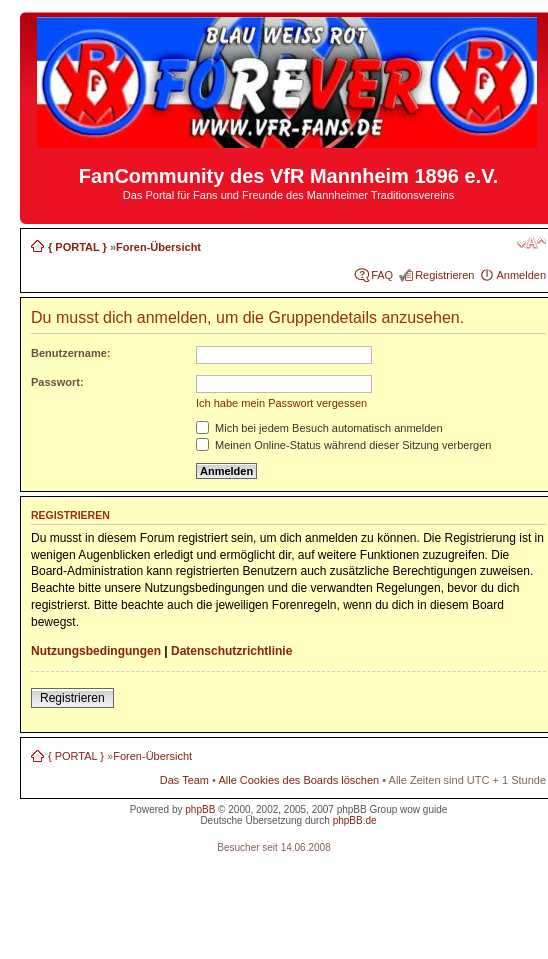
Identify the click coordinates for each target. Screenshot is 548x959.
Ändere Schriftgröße (531, 243)
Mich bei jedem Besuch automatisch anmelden (319, 428)
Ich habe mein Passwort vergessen (281, 403)
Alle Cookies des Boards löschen (298, 780)
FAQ (382, 275)
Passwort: (57, 382)
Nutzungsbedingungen (96, 651)
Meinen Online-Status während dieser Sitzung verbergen (343, 445)
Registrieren (444, 275)
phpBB (200, 809)
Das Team (184, 780)
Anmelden (521, 275)
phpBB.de (355, 820)
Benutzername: (70, 353)
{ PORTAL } (77, 247)
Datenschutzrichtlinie (231, 651)
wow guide (423, 809)
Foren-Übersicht (158, 247)
